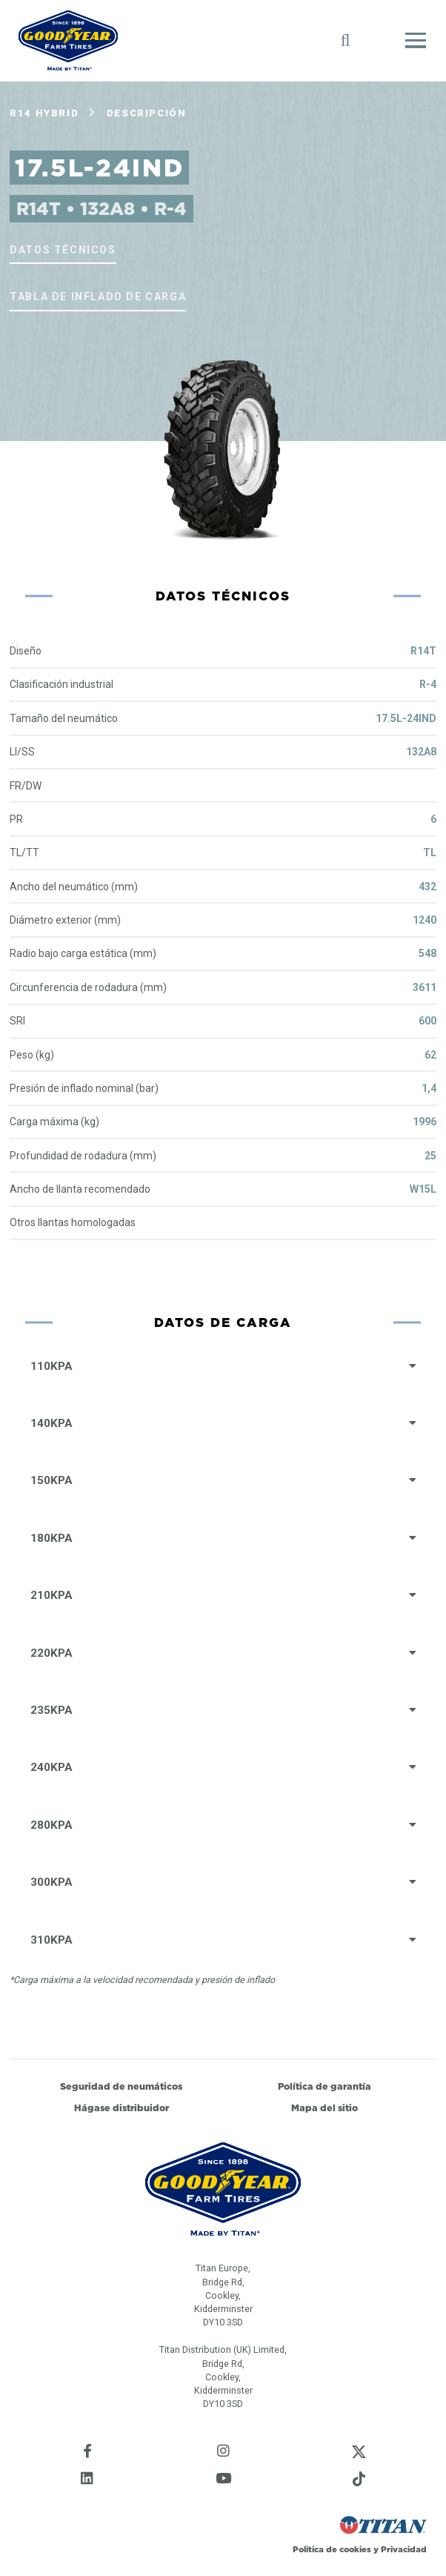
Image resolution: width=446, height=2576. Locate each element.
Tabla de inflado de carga (98, 296)
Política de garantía (324, 2086)
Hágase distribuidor (121, 2108)
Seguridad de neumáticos (121, 2086)
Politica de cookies (332, 2549)
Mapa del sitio (324, 2108)
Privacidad (404, 2549)
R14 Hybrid (44, 113)
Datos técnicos (63, 250)
